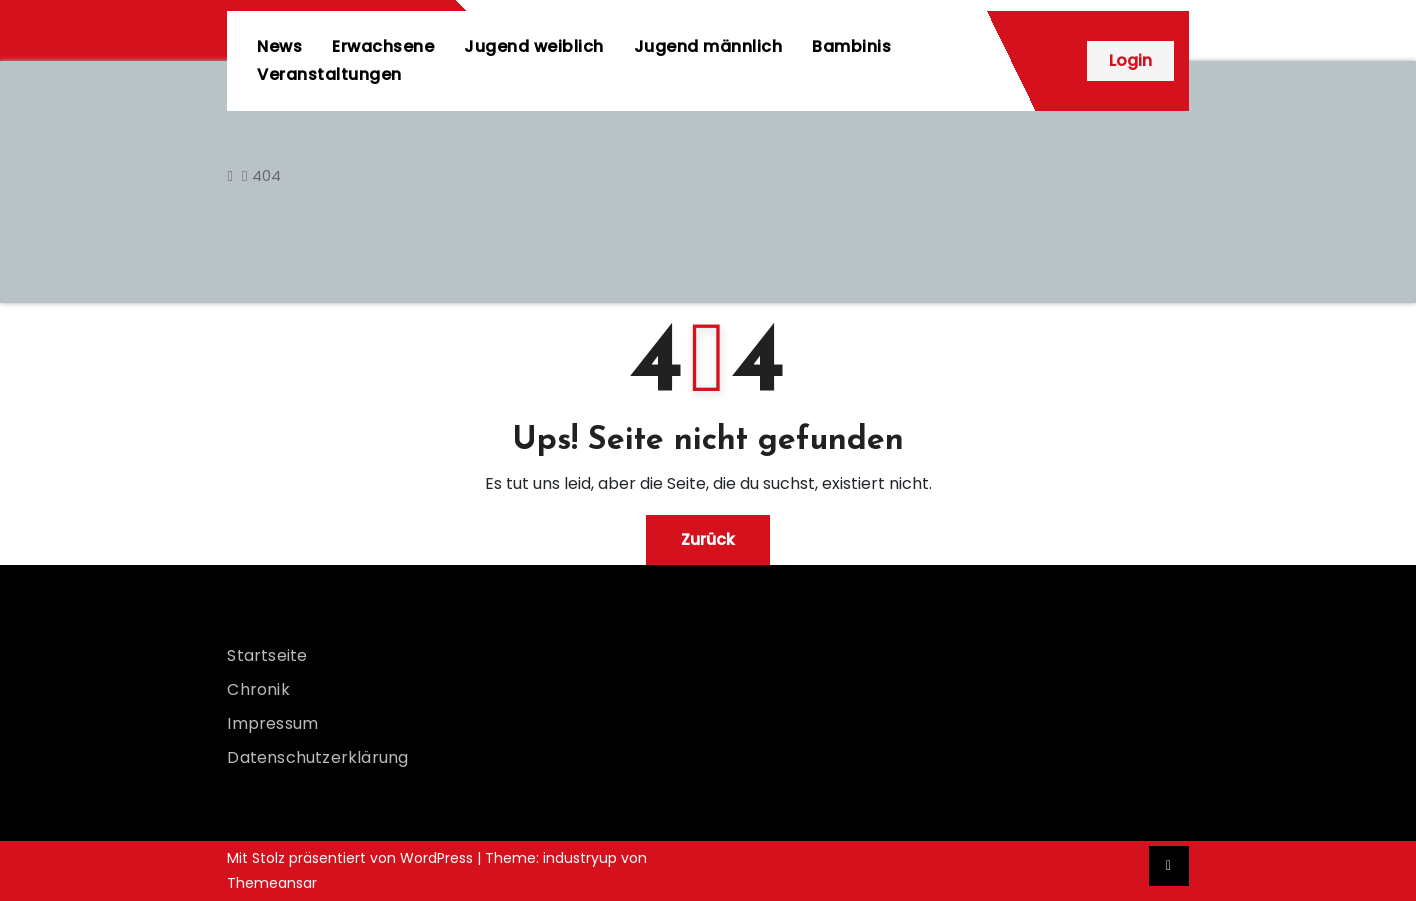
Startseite (267, 655)
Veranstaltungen (329, 74)
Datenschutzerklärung (317, 757)
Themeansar (272, 883)
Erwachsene (383, 46)
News (279, 46)
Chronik (258, 689)
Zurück (708, 539)
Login (1130, 60)
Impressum (272, 723)
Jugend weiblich (534, 46)
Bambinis (851, 46)
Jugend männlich (708, 46)
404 (266, 175)
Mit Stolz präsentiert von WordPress (352, 858)
